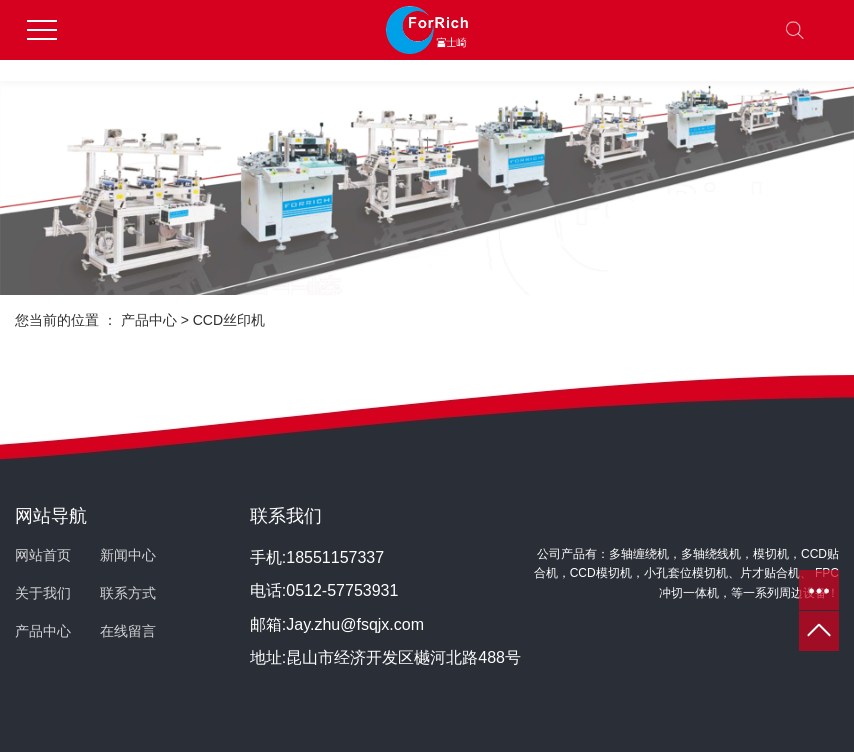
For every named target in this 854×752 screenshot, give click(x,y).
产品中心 (149, 320)
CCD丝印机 (229, 320)
